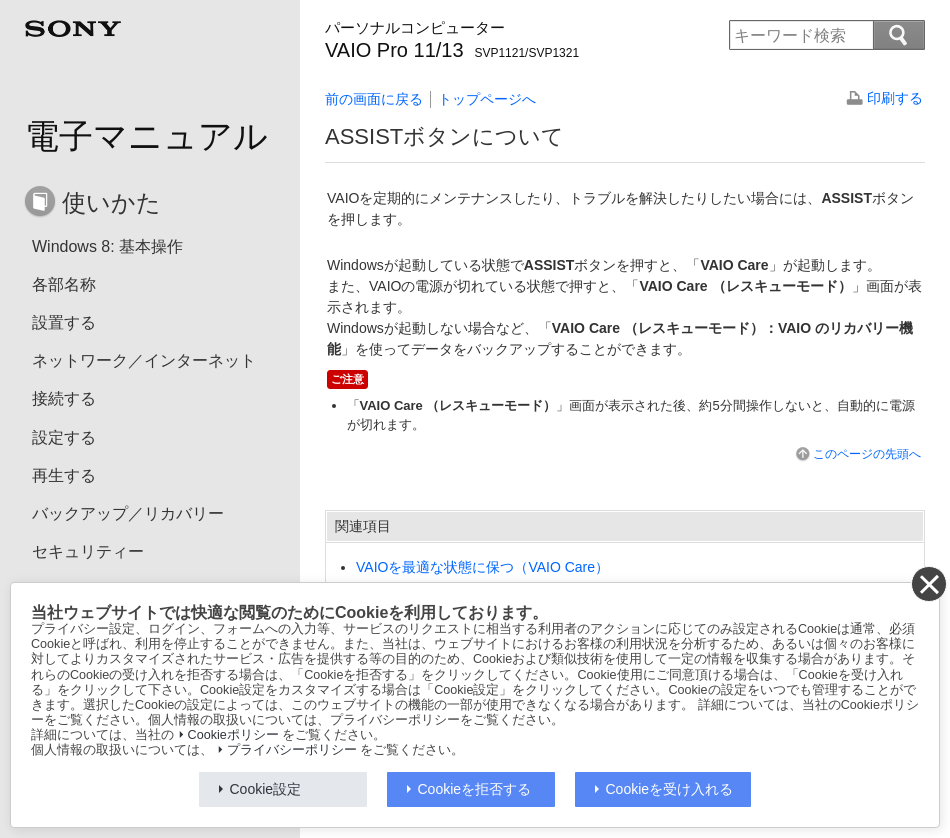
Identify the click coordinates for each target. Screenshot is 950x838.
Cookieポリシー (233, 735)
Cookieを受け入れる (670, 789)
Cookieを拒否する (475, 789)
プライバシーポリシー (292, 750)
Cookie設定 (266, 789)
